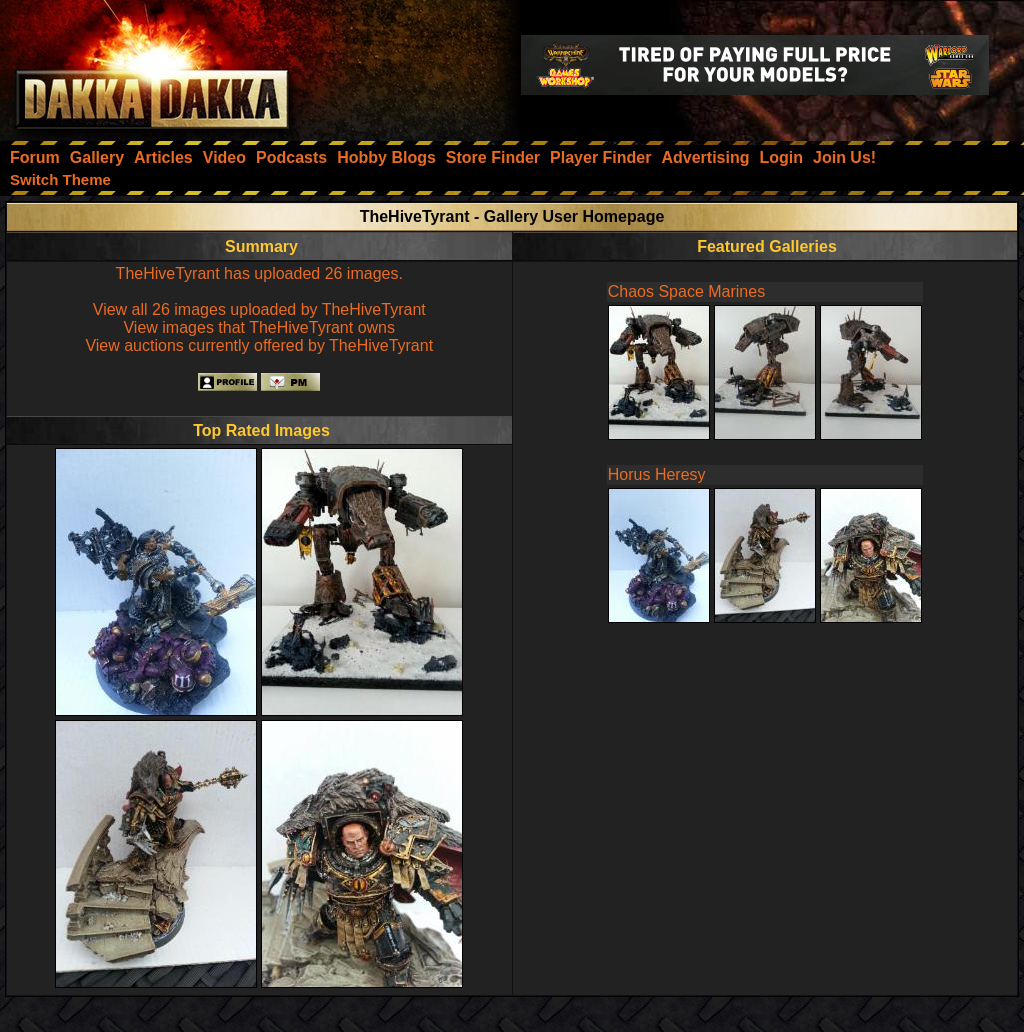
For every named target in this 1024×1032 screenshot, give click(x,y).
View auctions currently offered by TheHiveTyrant (259, 345)
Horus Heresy (657, 474)
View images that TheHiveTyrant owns (259, 327)
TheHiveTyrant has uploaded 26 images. (259, 273)
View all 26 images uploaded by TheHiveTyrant (259, 309)
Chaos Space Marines (686, 291)
